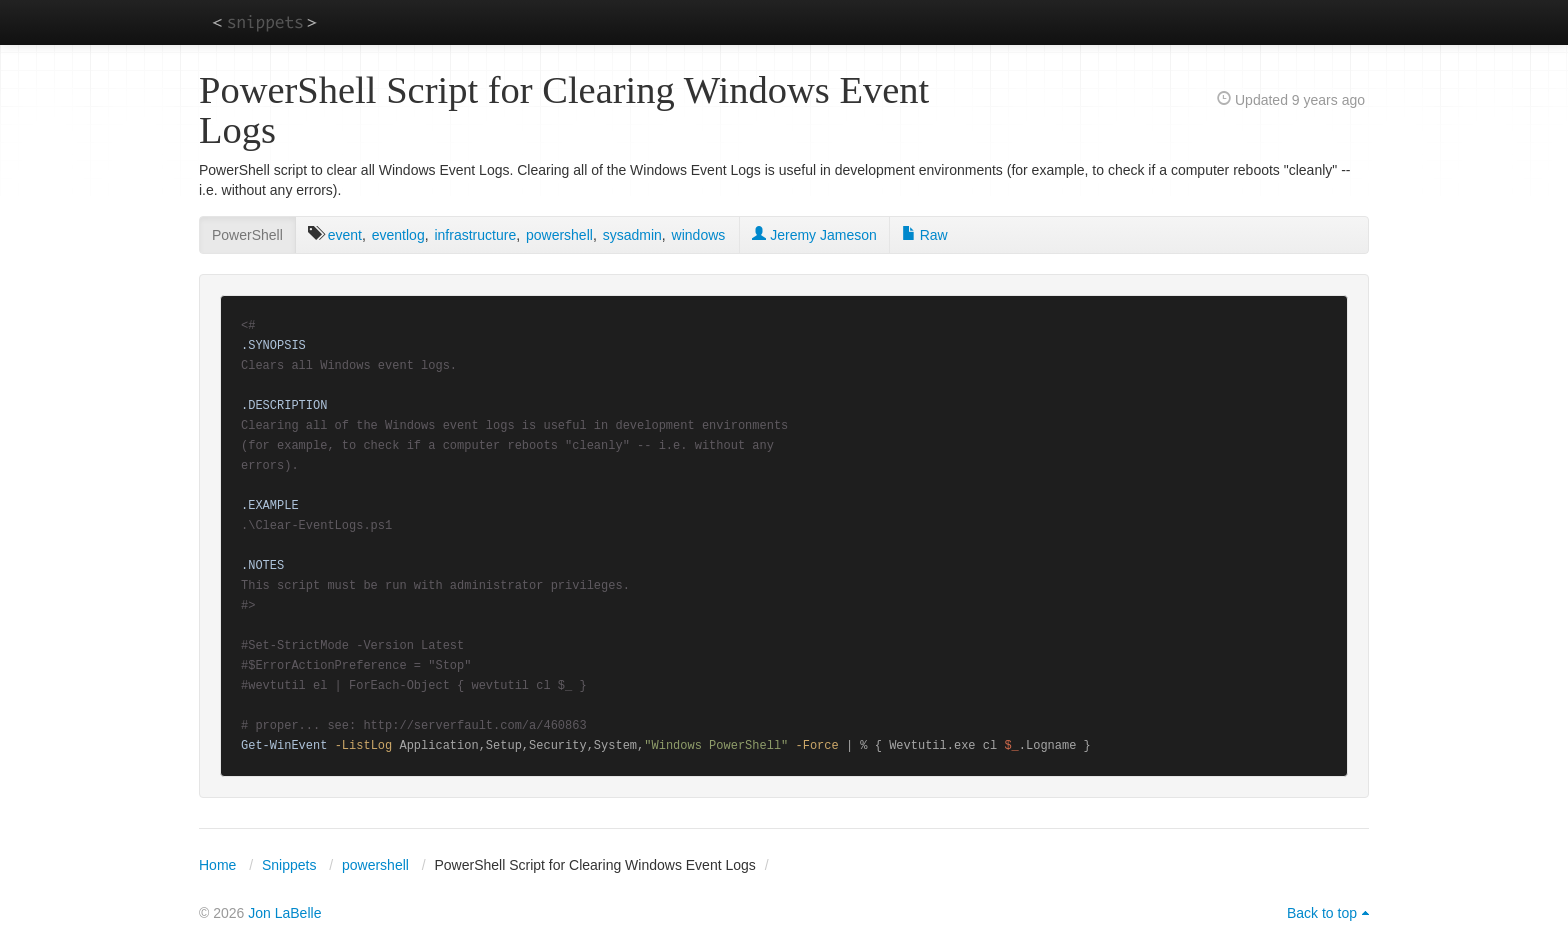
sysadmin (632, 235)
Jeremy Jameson (814, 235)
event (345, 235)
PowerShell (247, 235)
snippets (264, 21)
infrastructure (475, 235)
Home (217, 865)
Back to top (1322, 913)
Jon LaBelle (284, 913)
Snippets (289, 865)
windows (699, 235)
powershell (559, 235)
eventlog (398, 235)
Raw (925, 235)
